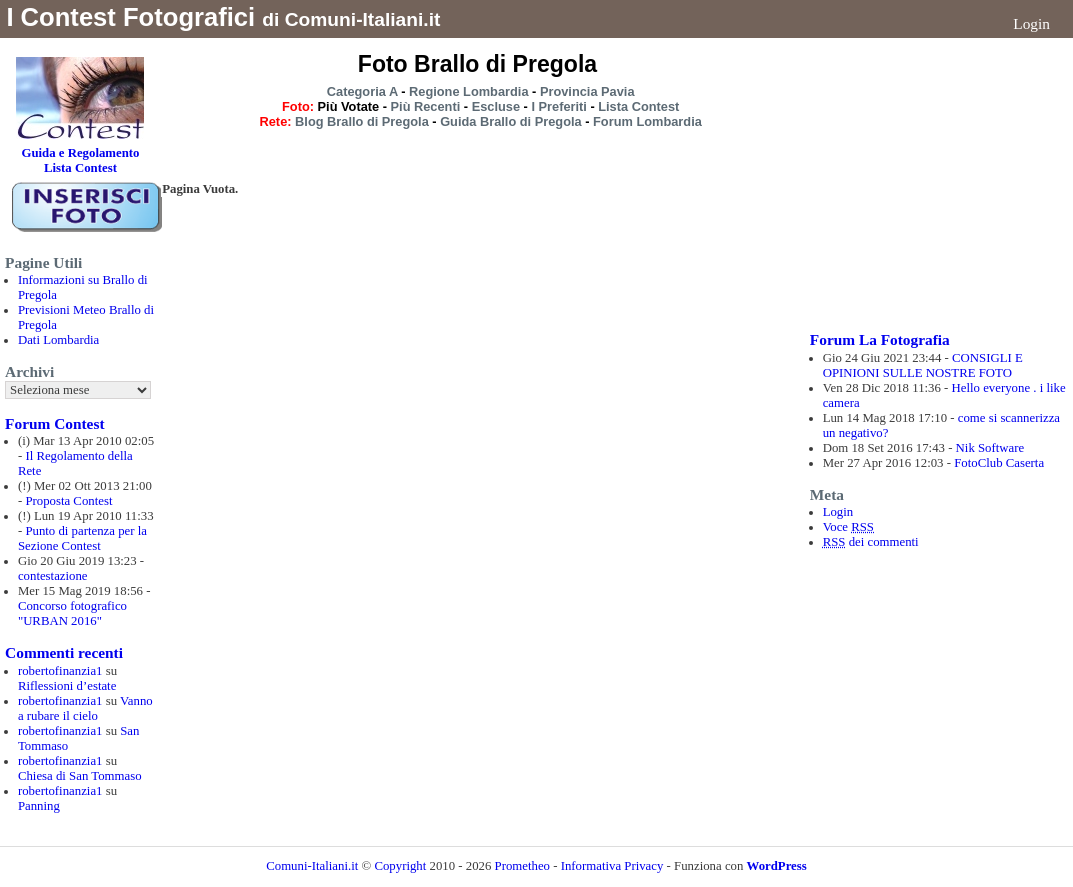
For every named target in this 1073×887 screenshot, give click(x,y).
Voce (848, 527)
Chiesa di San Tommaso (80, 776)
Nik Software (990, 448)
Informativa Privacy (612, 866)
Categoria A (362, 91)
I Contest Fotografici (130, 17)
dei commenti (871, 542)
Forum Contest (54, 423)
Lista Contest (638, 106)
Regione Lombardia (468, 91)
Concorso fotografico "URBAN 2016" (72, 613)
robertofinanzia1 (60, 671)
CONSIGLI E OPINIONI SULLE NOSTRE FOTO (923, 365)
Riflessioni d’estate (67, 686)
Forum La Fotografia (880, 339)
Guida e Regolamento (80, 153)
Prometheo (522, 866)
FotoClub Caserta (999, 463)
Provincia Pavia (587, 91)
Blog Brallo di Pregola (362, 121)
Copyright (401, 866)
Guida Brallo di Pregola (511, 121)
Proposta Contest (68, 501)
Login (1031, 23)
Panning (39, 806)
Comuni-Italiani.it (312, 866)
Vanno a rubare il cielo (85, 708)
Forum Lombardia (647, 121)
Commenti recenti (64, 652)
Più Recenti (426, 106)
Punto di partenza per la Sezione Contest (82, 538)
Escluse (496, 106)
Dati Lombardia (58, 340)
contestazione (53, 576)
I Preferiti (558, 106)
